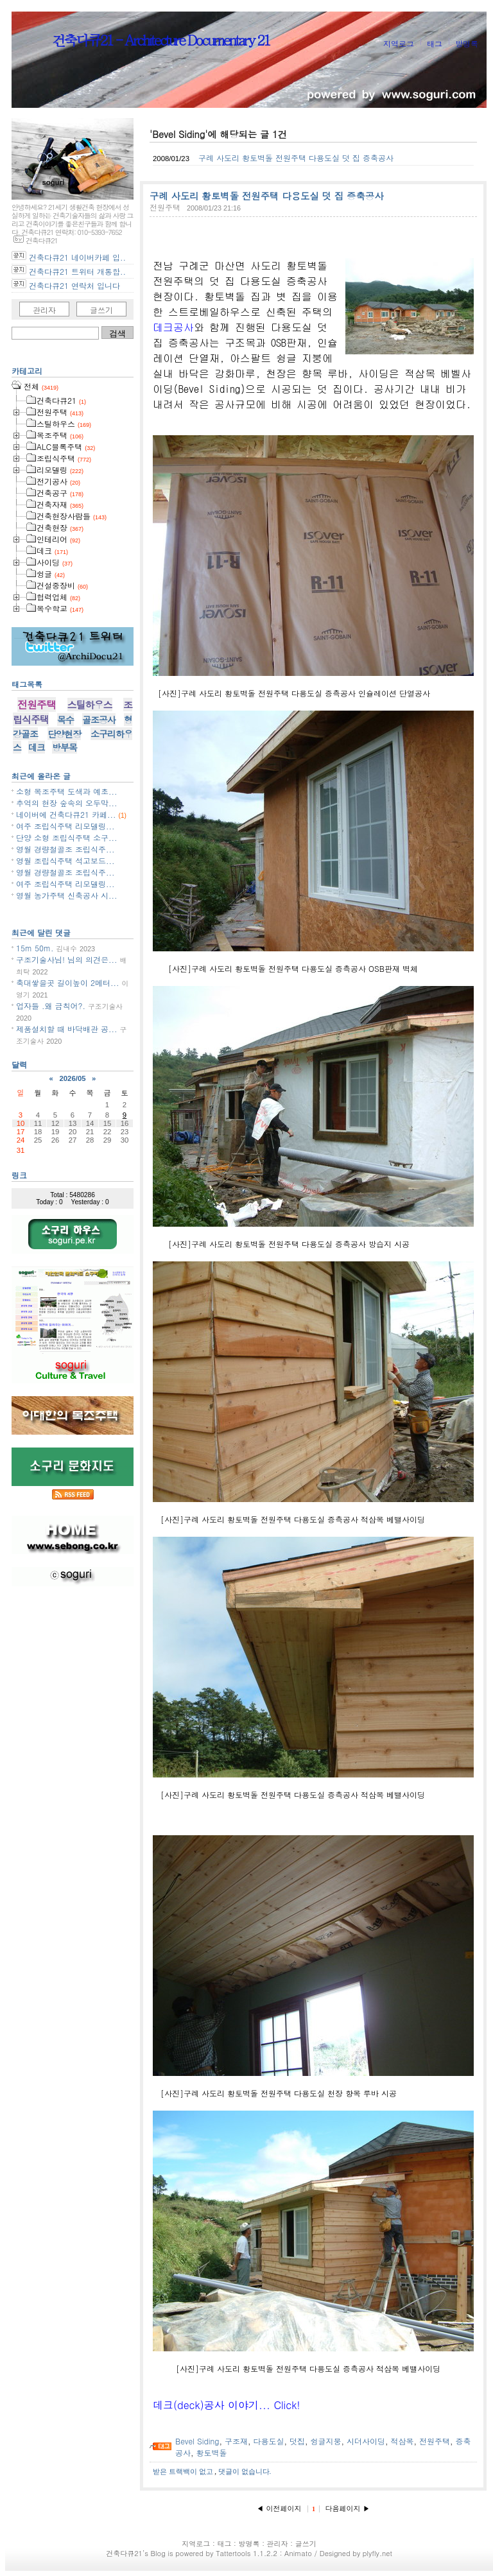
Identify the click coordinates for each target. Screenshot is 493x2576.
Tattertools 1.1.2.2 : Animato (264, 2553)
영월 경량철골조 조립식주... (65, 848)
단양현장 (64, 733)
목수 (65, 719)
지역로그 (398, 43)
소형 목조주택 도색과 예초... (66, 791)
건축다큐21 (124, 2553)
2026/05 (72, 1078)
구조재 (236, 2440)
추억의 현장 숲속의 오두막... (66, 802)
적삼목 (402, 2440)
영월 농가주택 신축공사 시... (66, 895)
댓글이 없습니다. (245, 2471)
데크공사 (173, 327)
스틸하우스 (89, 704)
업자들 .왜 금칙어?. (50, 1005)
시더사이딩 (366, 2440)
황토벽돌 (211, 2452)
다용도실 (268, 2440)
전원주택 (165, 207)
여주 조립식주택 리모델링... (65, 825)
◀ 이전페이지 (280, 2508)
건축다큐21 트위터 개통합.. (77, 271)
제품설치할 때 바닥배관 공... (66, 1028)
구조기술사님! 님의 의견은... (66, 959)
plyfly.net (377, 2553)
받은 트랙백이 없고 (183, 2471)
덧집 (297, 2440)
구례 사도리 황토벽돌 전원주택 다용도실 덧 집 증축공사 (296, 157)
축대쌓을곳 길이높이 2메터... (67, 982)
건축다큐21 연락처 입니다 (74, 285)
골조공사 (99, 719)
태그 (434, 43)
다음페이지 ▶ (347, 2508)
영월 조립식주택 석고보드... (65, 860)
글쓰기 (101, 309)
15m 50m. (35, 947)
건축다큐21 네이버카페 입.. (77, 257)
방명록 (466, 43)
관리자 (44, 309)
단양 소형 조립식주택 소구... (66, 837)
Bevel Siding (197, 2440)
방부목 (64, 747)
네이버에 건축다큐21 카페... (66, 814)
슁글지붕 (325, 2440)
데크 (36, 747)
